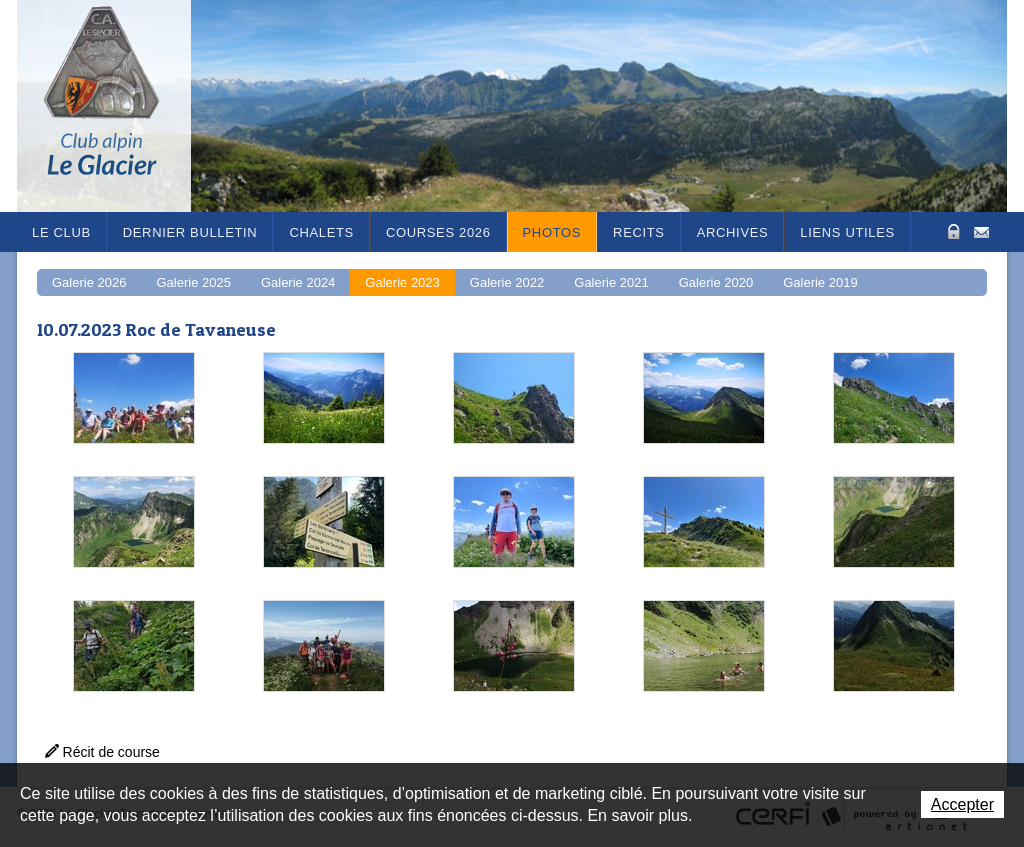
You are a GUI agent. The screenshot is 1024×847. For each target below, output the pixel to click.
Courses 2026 (438, 232)
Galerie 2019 (820, 282)
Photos (552, 232)
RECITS (639, 232)
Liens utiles (847, 232)
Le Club (61, 232)
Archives (733, 232)
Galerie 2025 (193, 282)
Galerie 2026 (89, 282)
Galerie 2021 (611, 282)
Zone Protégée (951, 231)
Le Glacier (117, 106)
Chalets (321, 232)
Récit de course (111, 752)
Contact (981, 230)
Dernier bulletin (190, 232)
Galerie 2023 (402, 282)
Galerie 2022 (507, 282)
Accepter (962, 804)
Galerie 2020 (716, 282)
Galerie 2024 (298, 282)
